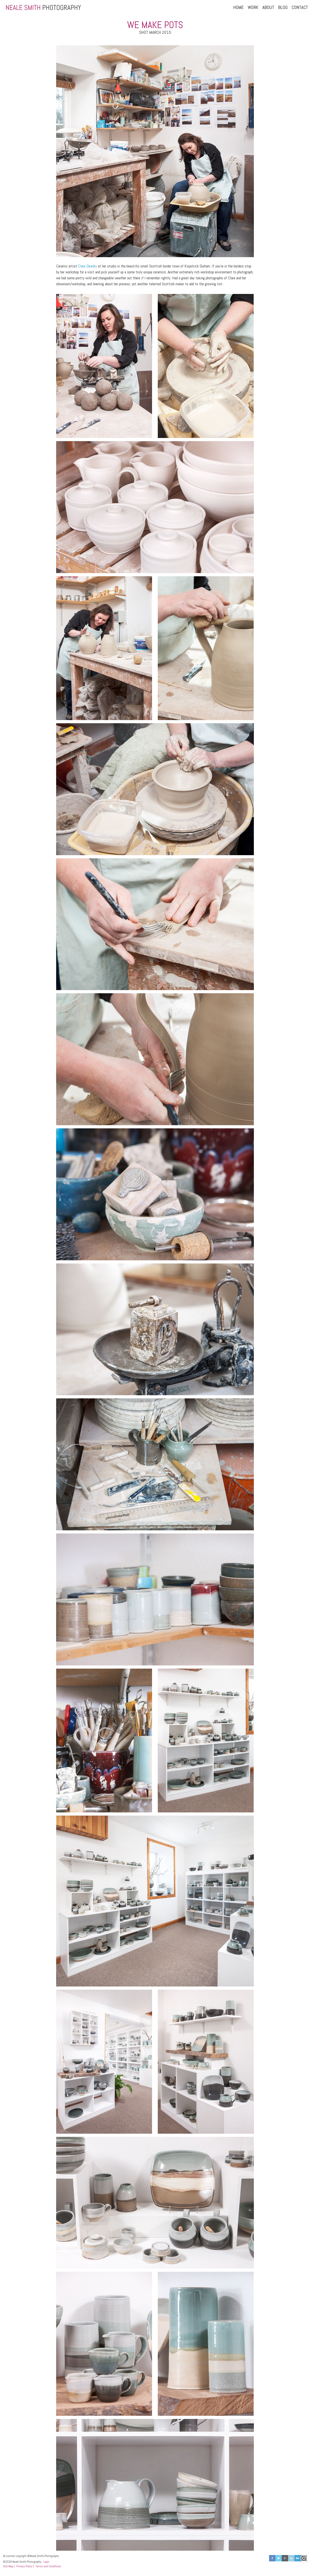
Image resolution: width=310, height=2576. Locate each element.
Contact (300, 7)
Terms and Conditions (48, 2566)
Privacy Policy (24, 2566)
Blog (283, 7)
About (268, 7)
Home (238, 7)
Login (46, 2562)
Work (253, 7)
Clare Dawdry (87, 266)
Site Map (8, 2566)
